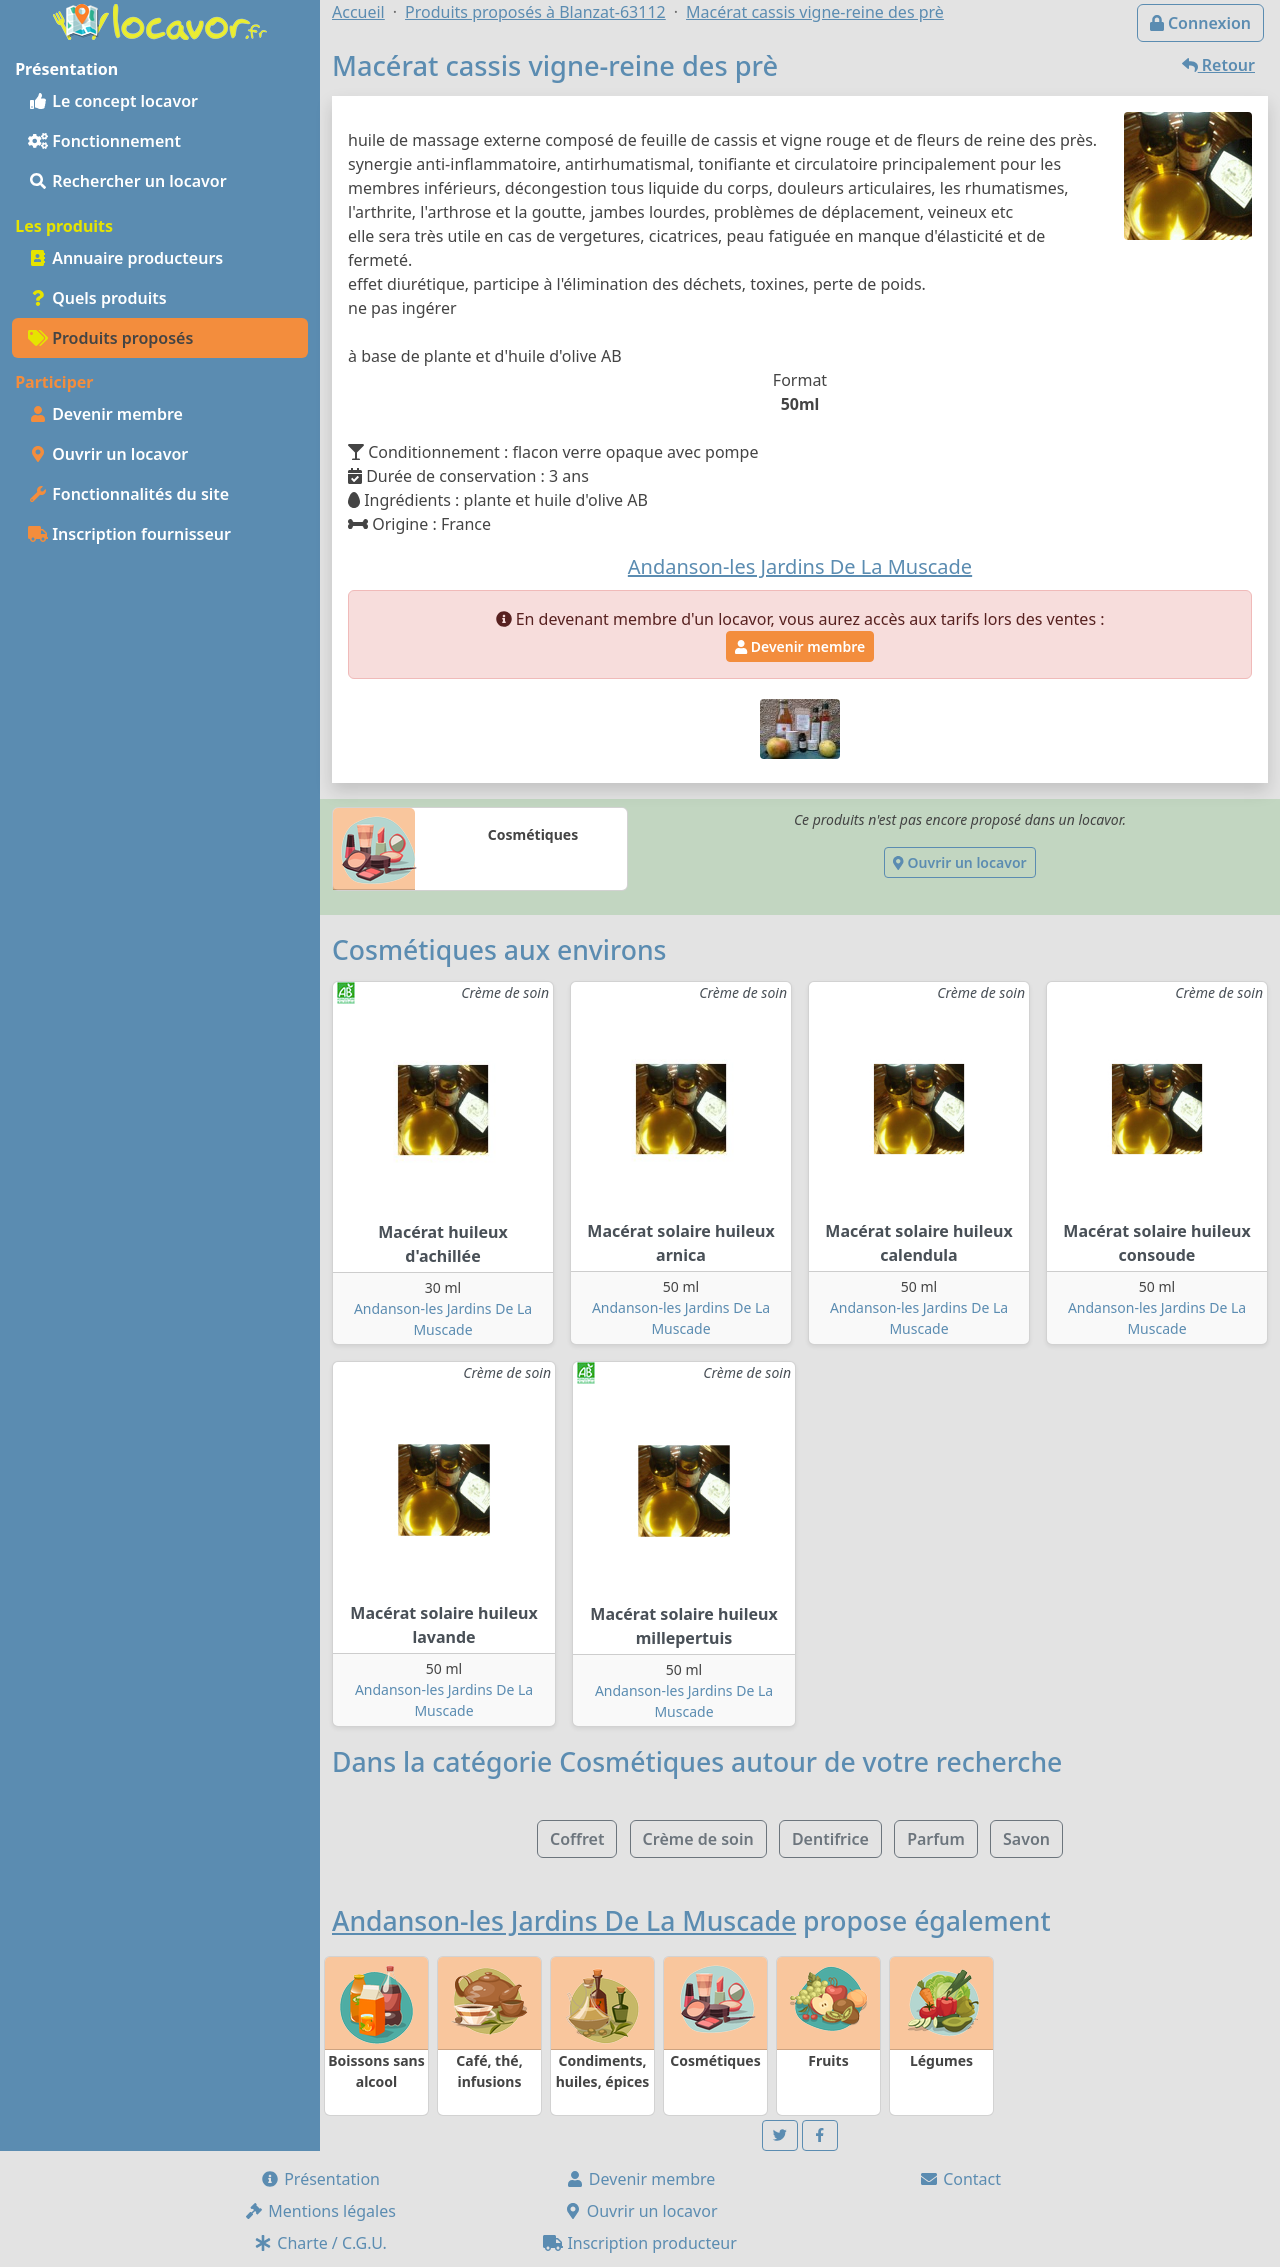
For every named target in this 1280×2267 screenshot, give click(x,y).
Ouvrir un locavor (108, 454)
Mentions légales (320, 2211)
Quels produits (97, 298)
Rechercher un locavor (127, 181)
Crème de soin (698, 1839)
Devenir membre (105, 414)
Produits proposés (110, 338)
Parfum (936, 1839)
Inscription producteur (640, 2243)
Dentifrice (830, 1839)
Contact (960, 2179)
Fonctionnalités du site (128, 494)
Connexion (1200, 23)
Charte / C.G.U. (320, 2243)
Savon (1026, 1839)
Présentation (320, 2179)
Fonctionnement (104, 141)
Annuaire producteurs (125, 258)
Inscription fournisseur (129, 534)
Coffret (577, 1839)
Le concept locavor (113, 101)
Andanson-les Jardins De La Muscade (564, 1921)
